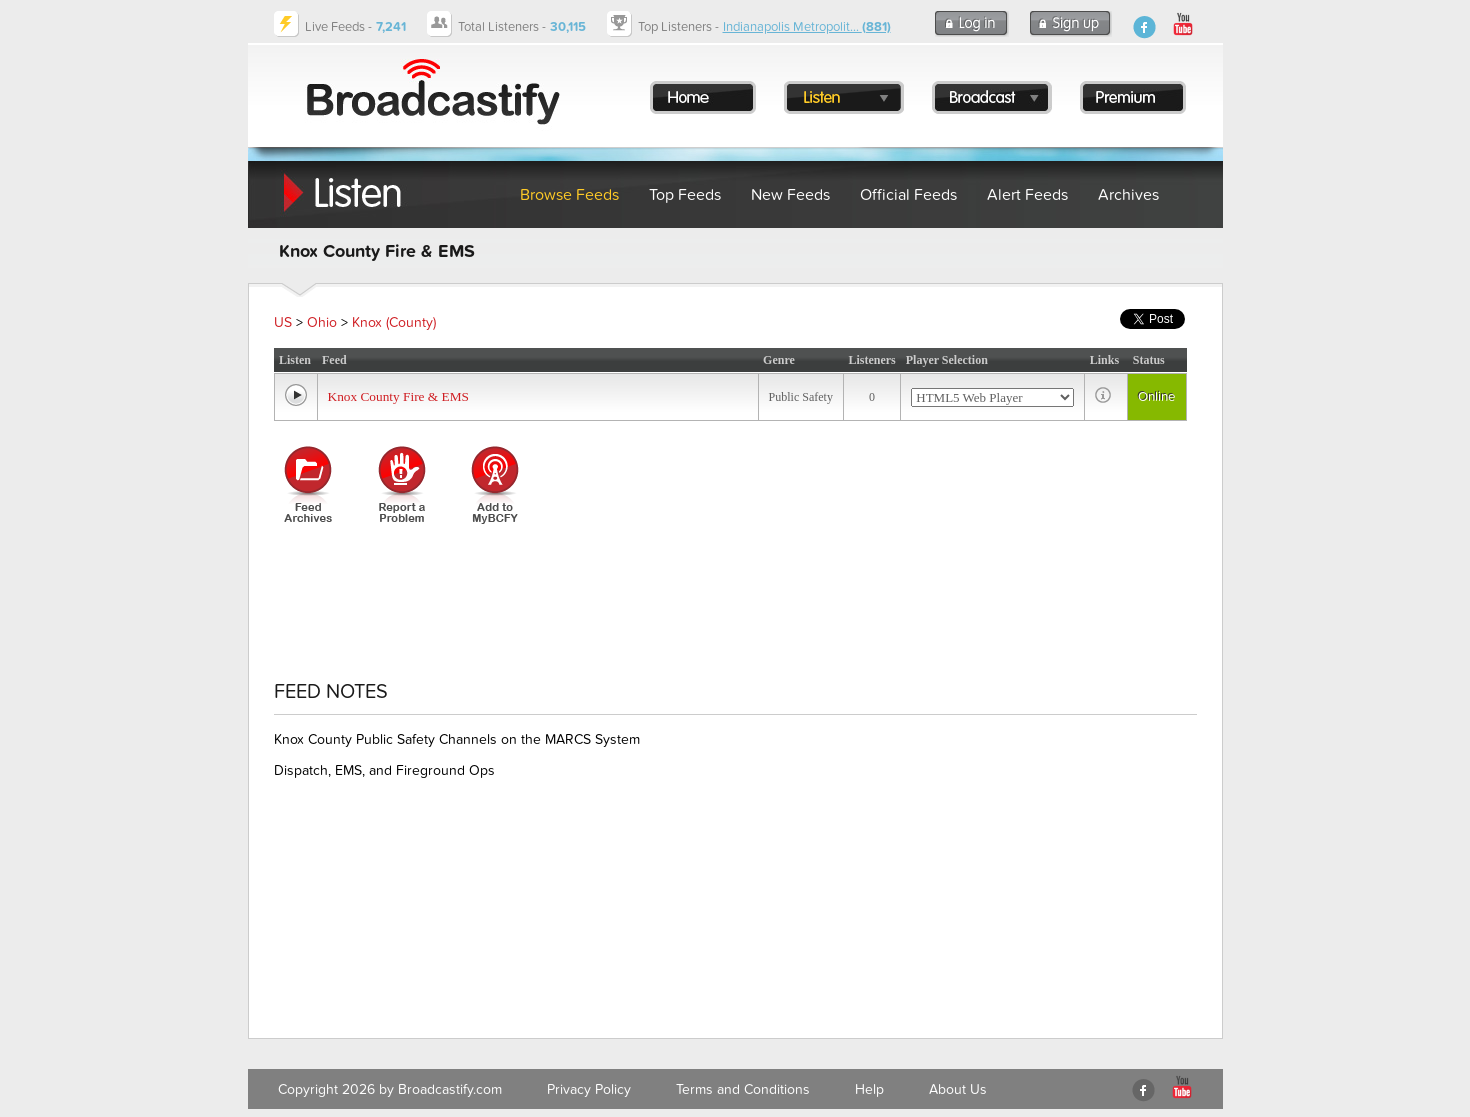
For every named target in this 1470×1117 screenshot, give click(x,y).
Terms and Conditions (743, 1089)
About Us (958, 1089)
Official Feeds (908, 195)
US (283, 322)
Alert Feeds (1027, 195)
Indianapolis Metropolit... (807, 27)
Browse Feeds (569, 195)
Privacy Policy (589, 1089)
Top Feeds (685, 195)
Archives (1128, 195)
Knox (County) (394, 322)
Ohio (322, 322)
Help (869, 1089)
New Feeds (790, 195)
